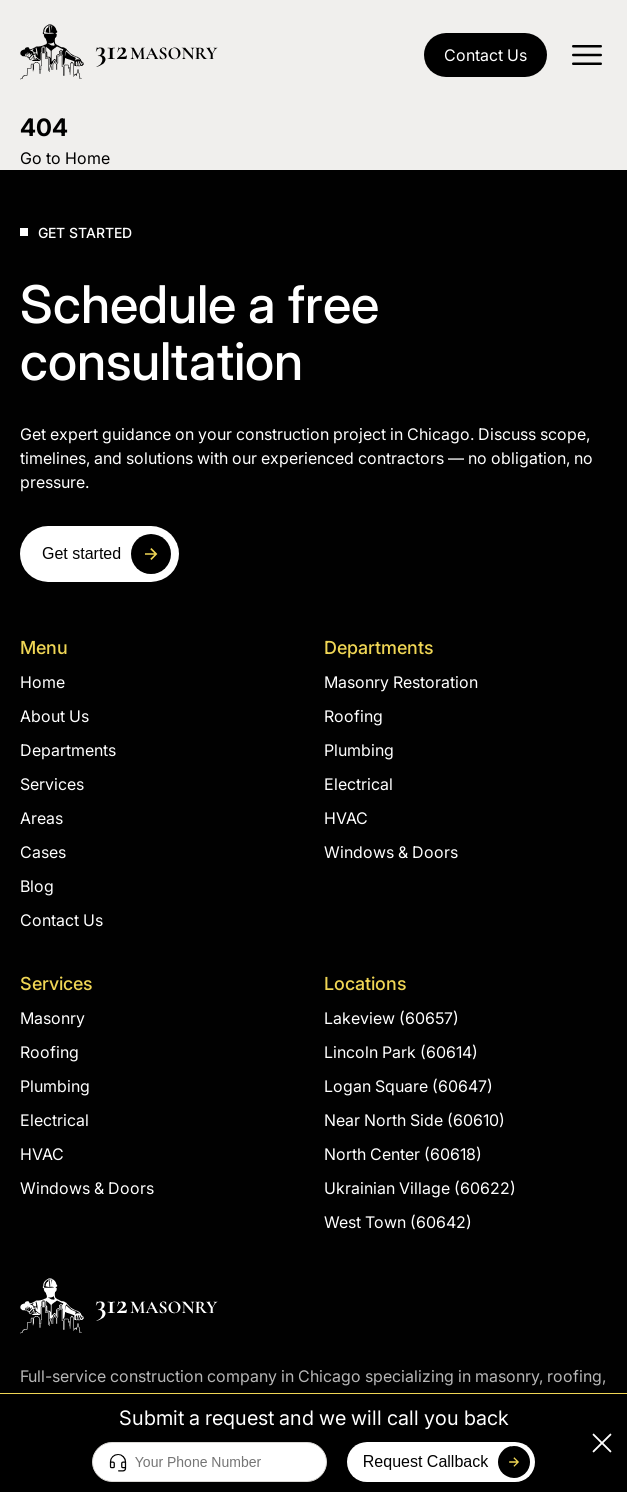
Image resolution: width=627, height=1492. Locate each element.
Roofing (353, 716)
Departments (68, 750)
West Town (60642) (398, 1222)
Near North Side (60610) (414, 1120)
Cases (43, 852)
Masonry (52, 1018)
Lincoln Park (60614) (401, 1052)
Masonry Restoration (401, 682)
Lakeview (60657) (391, 1018)
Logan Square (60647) (408, 1086)
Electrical (358, 784)
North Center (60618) (403, 1154)
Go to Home (65, 158)
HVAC (346, 818)
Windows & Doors (391, 852)
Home (42, 682)
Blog (37, 886)
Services (52, 784)
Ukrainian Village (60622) (420, 1188)
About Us (54, 716)
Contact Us (485, 55)
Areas (41, 818)
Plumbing (359, 750)
